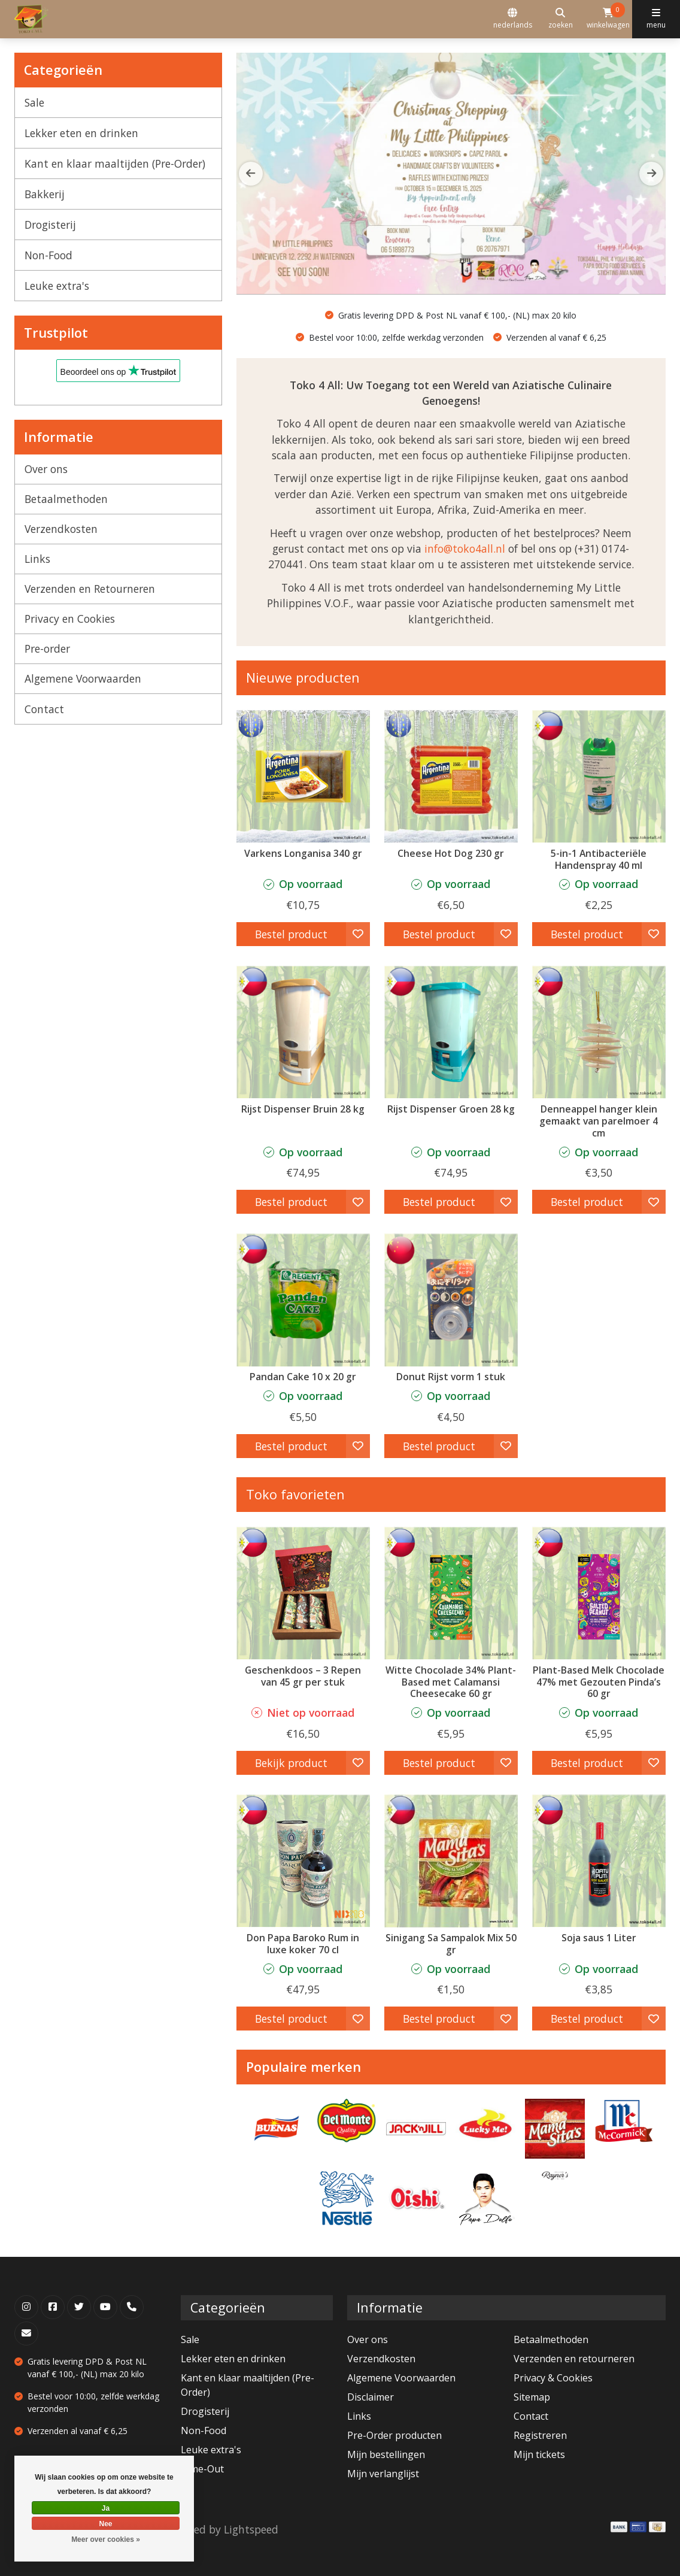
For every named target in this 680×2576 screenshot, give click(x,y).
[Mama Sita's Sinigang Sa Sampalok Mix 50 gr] (451, 1861)
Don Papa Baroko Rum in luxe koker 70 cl (303, 1943)
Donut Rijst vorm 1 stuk (450, 1376)
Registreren (540, 2435)
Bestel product (291, 934)
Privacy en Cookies (70, 618)
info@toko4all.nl (464, 548)
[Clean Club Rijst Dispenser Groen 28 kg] (451, 1032)
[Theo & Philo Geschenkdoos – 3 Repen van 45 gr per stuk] (303, 1593)
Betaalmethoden (66, 499)
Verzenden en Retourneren (90, 588)
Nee (105, 2524)
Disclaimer (370, 2397)
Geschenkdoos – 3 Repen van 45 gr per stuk (303, 1676)
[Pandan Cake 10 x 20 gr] (303, 1299)
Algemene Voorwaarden (83, 678)
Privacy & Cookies (553, 2377)
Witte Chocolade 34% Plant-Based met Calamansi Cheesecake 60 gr (450, 1682)
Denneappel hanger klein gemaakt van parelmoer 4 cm (598, 1120)
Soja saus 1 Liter (598, 1937)
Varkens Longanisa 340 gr (303, 853)
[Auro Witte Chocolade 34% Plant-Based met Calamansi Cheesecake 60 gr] (451, 1593)
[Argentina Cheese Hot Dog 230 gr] (451, 776)
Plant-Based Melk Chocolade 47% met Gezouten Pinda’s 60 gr (598, 1682)
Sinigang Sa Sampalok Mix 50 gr (451, 1943)
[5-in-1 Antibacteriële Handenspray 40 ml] (599, 776)
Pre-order (47, 648)
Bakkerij (45, 194)
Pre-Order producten (394, 2435)
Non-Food (48, 255)
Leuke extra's (57, 285)
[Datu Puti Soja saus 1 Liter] (599, 1861)
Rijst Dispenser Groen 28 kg (451, 1109)
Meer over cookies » (105, 2539)
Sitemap (532, 2397)
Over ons (46, 469)
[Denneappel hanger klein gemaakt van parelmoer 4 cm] (599, 1032)
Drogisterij (50, 224)
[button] (651, 174)
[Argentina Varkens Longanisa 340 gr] (303, 776)
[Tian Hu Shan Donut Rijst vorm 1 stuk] (451, 1299)
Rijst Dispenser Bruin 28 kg (303, 1109)
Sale (34, 102)
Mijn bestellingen (386, 2454)
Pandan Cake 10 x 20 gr (303, 1376)
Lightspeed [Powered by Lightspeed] (251, 2529)
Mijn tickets (539, 2454)
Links (37, 558)
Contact (44, 709)
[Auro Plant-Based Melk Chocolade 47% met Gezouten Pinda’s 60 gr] (599, 1593)
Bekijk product (291, 1763)
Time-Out (202, 2468)
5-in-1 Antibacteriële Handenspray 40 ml (598, 859)
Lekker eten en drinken (81, 133)
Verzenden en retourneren (574, 2358)
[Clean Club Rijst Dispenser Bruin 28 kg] (303, 1032)
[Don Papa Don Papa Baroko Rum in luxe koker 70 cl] (303, 1861)
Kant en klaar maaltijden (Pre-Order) (115, 163)
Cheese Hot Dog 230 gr (450, 853)
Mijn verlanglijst (383, 2473)
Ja (106, 2508)
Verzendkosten (61, 529)
